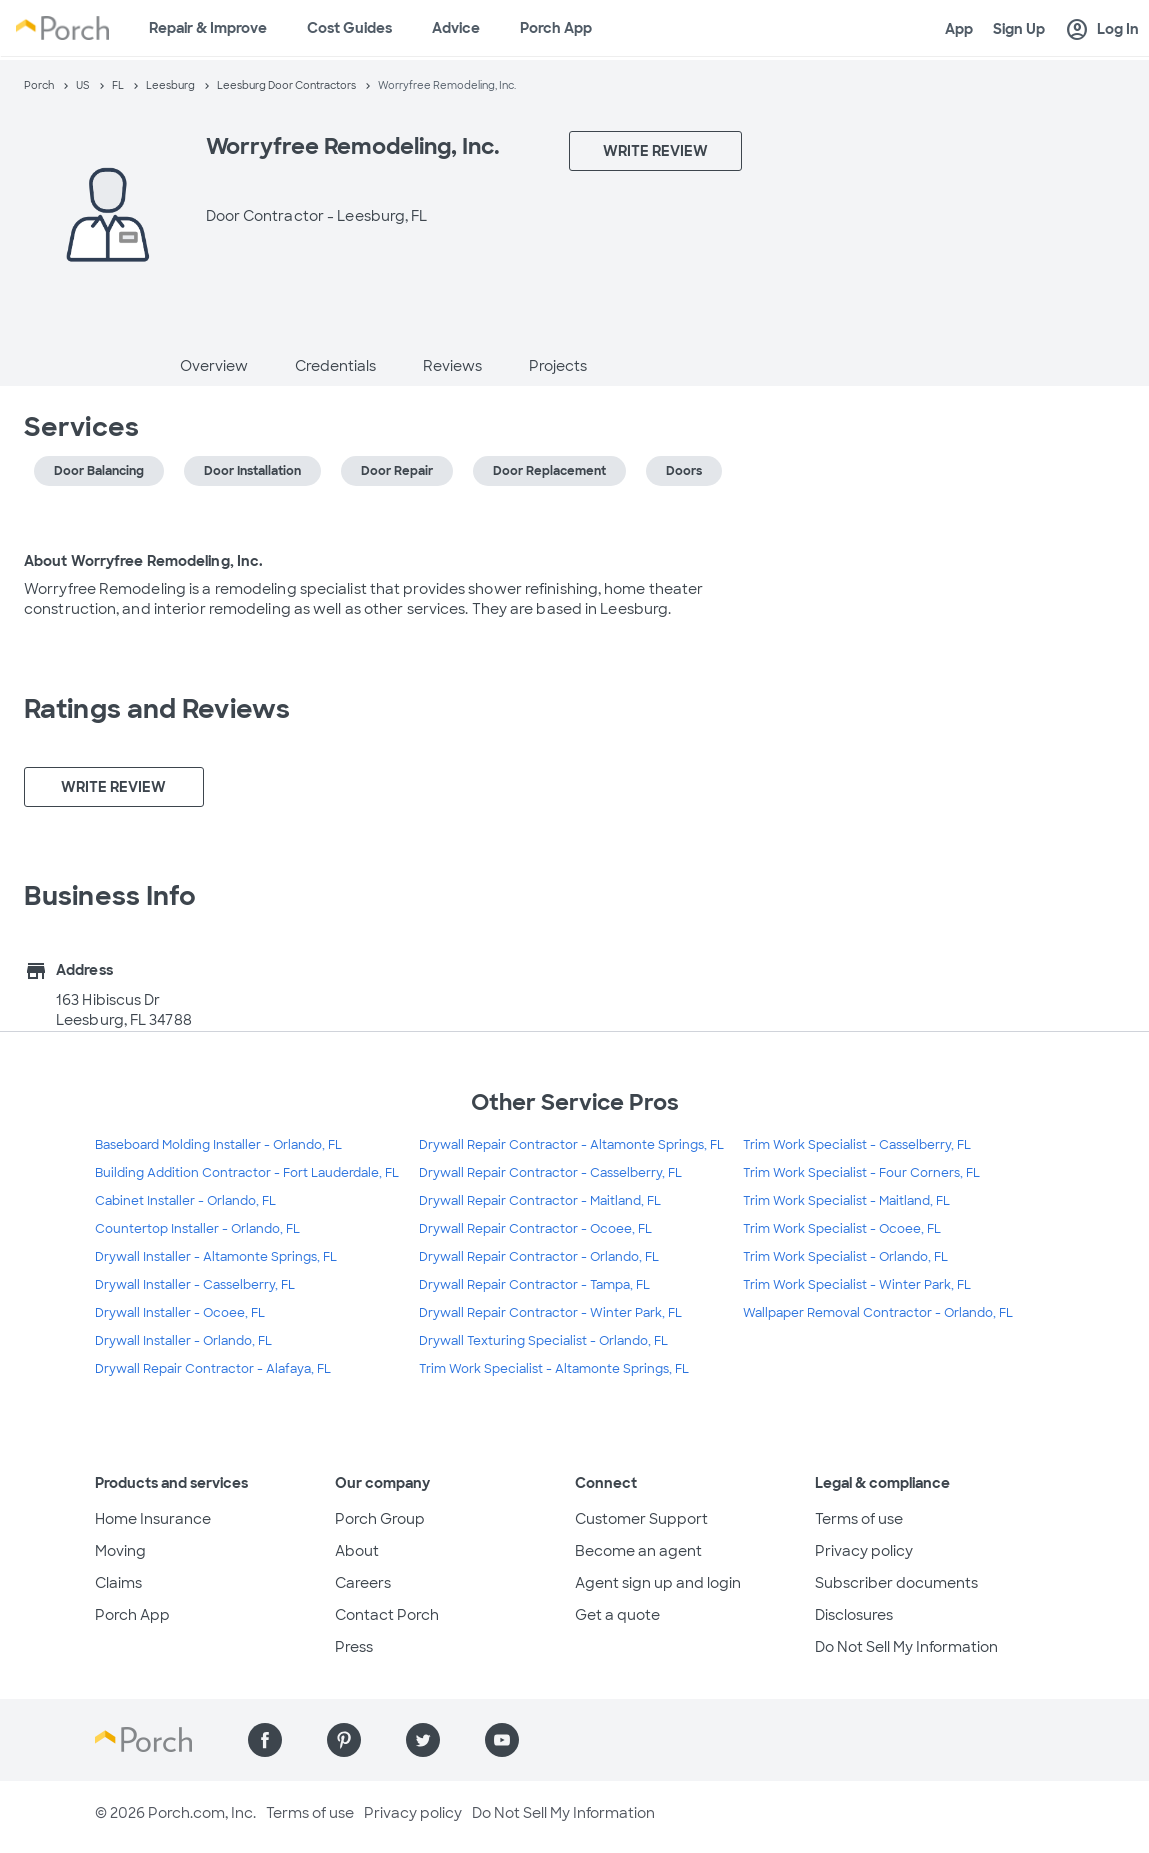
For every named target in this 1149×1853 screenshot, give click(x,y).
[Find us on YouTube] (502, 1740)
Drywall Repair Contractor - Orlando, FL (539, 1257)
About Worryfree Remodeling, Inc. (143, 561)
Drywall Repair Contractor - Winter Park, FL (550, 1313)
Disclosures (854, 1615)
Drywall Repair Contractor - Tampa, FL (534, 1285)
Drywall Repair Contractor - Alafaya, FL (213, 1369)
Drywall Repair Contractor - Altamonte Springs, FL (571, 1145)
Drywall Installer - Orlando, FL (183, 1341)
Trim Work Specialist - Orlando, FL (845, 1257)
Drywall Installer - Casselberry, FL (195, 1285)
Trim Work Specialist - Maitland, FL (846, 1201)
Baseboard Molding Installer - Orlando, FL (218, 1145)
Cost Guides (349, 28)
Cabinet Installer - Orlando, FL (185, 1201)
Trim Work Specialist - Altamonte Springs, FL (554, 1369)
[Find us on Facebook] (265, 1740)
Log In (1102, 30)
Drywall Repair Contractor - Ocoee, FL (535, 1229)
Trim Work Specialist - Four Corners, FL (861, 1173)
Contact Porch (387, 1615)
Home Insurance (153, 1519)
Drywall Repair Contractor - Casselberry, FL (550, 1173)
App (959, 29)
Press (354, 1647)
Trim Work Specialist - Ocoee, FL (842, 1229)
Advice (456, 28)
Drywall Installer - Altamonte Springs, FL (216, 1257)
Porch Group (380, 1519)
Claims (118, 1583)
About (357, 1551)
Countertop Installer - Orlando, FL (197, 1229)
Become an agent (638, 1551)
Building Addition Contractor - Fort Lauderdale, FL (247, 1173)
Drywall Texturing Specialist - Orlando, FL (543, 1341)
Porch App (556, 28)
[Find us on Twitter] (423, 1740)
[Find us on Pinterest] (344, 1740)
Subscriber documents (896, 1583)
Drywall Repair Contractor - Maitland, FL (540, 1201)
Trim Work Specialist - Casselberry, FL (857, 1145)
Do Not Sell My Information (906, 1647)
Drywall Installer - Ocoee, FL (180, 1313)
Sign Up (1019, 29)
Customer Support (641, 1519)
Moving (120, 1551)
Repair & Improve (208, 28)
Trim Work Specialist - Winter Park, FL (857, 1285)
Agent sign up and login (658, 1583)
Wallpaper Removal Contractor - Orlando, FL (878, 1313)
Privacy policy (864, 1551)
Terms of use (859, 1519)
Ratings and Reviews (157, 709)
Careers (363, 1583)
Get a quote (617, 1615)
